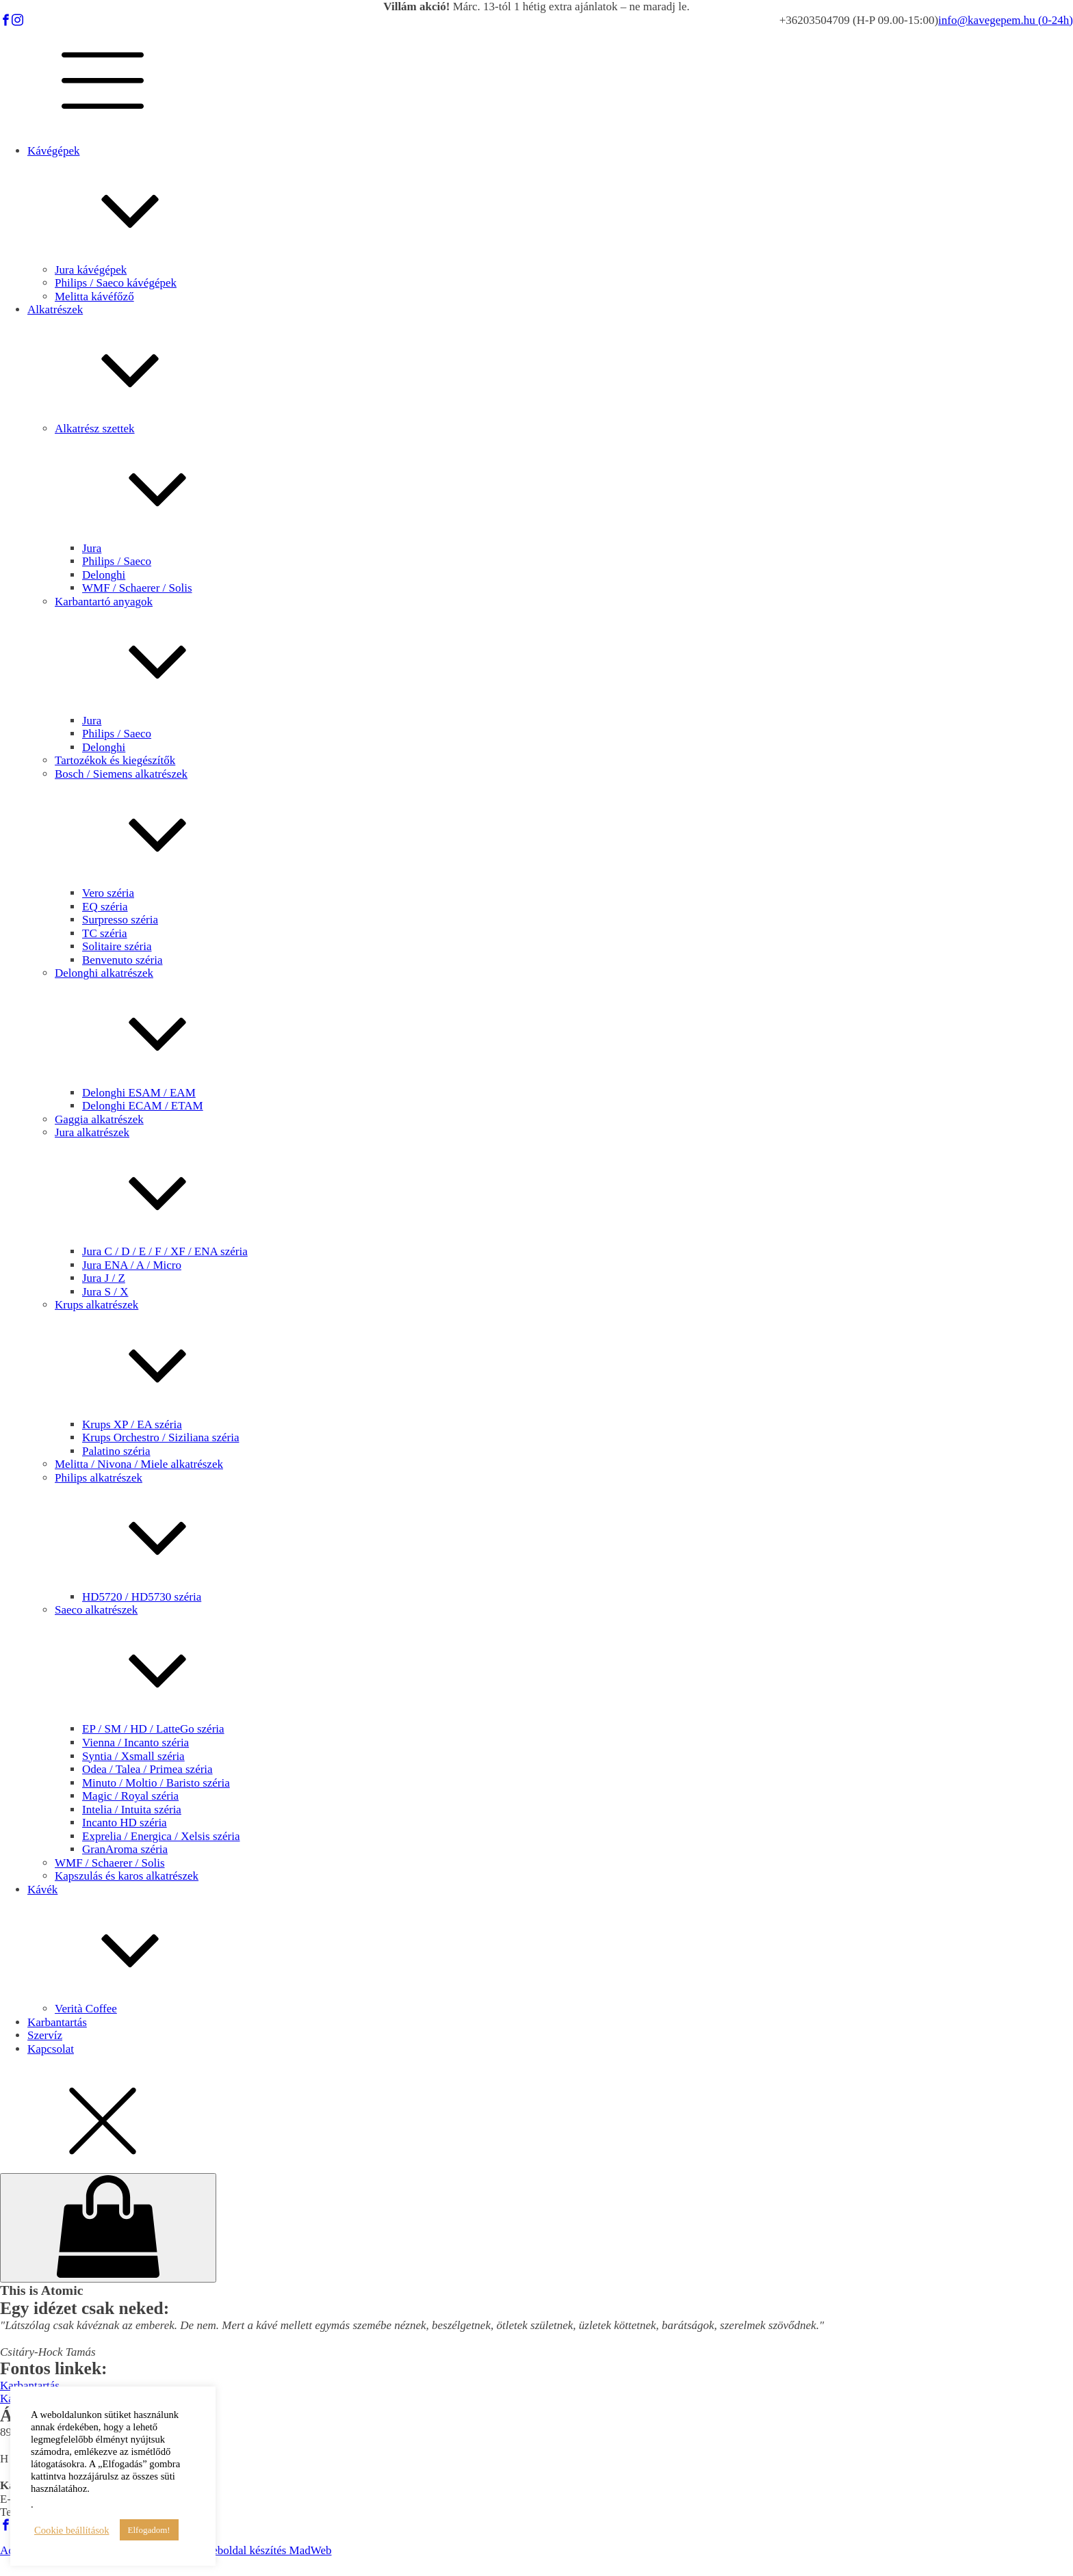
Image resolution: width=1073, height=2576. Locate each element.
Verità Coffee (86, 2008)
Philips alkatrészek (564, 1530)
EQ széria (105, 906)
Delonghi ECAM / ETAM (142, 1105)
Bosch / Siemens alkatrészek (564, 826)
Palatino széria (116, 1451)
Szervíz (44, 2035)
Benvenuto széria (122, 960)
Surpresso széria (120, 919)
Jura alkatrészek (564, 1185)
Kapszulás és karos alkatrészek (126, 1875)
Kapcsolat (50, 2048)
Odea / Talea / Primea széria (147, 1769)
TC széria (104, 933)
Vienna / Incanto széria (135, 1742)
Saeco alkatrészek (564, 1662)
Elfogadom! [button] (149, 2530)
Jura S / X (105, 1291)
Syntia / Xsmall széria (133, 1756)
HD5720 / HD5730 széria (141, 1596)
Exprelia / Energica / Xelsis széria (161, 1836)
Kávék (550, 1942)
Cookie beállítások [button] (71, 2530)
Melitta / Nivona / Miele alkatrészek (139, 1464)
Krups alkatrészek (564, 1357)
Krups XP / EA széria (132, 1424)
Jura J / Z (103, 1278)
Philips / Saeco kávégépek (116, 282)
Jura (91, 548)
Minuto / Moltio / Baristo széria (156, 1782)
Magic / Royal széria (130, 1795)
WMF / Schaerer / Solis (137, 587)
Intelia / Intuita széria (131, 1809)
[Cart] (108, 2228)
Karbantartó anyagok (564, 654)
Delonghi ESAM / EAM (139, 1092)
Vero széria (108, 892)
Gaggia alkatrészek (99, 1119)
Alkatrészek (550, 362)
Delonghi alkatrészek (564, 1026)
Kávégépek (550, 203)
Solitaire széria (117, 946)
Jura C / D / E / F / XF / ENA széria (165, 1251)
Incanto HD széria (124, 1822)
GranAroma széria (125, 1849)
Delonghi (103, 574)
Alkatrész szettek (564, 481)
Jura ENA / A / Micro (131, 1265)
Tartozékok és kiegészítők (115, 760)
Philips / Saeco (116, 561)
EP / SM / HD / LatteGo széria (153, 1728)
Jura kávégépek (91, 269)
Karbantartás (57, 2022)
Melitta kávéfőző (94, 296)
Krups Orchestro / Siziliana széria (160, 1437)
